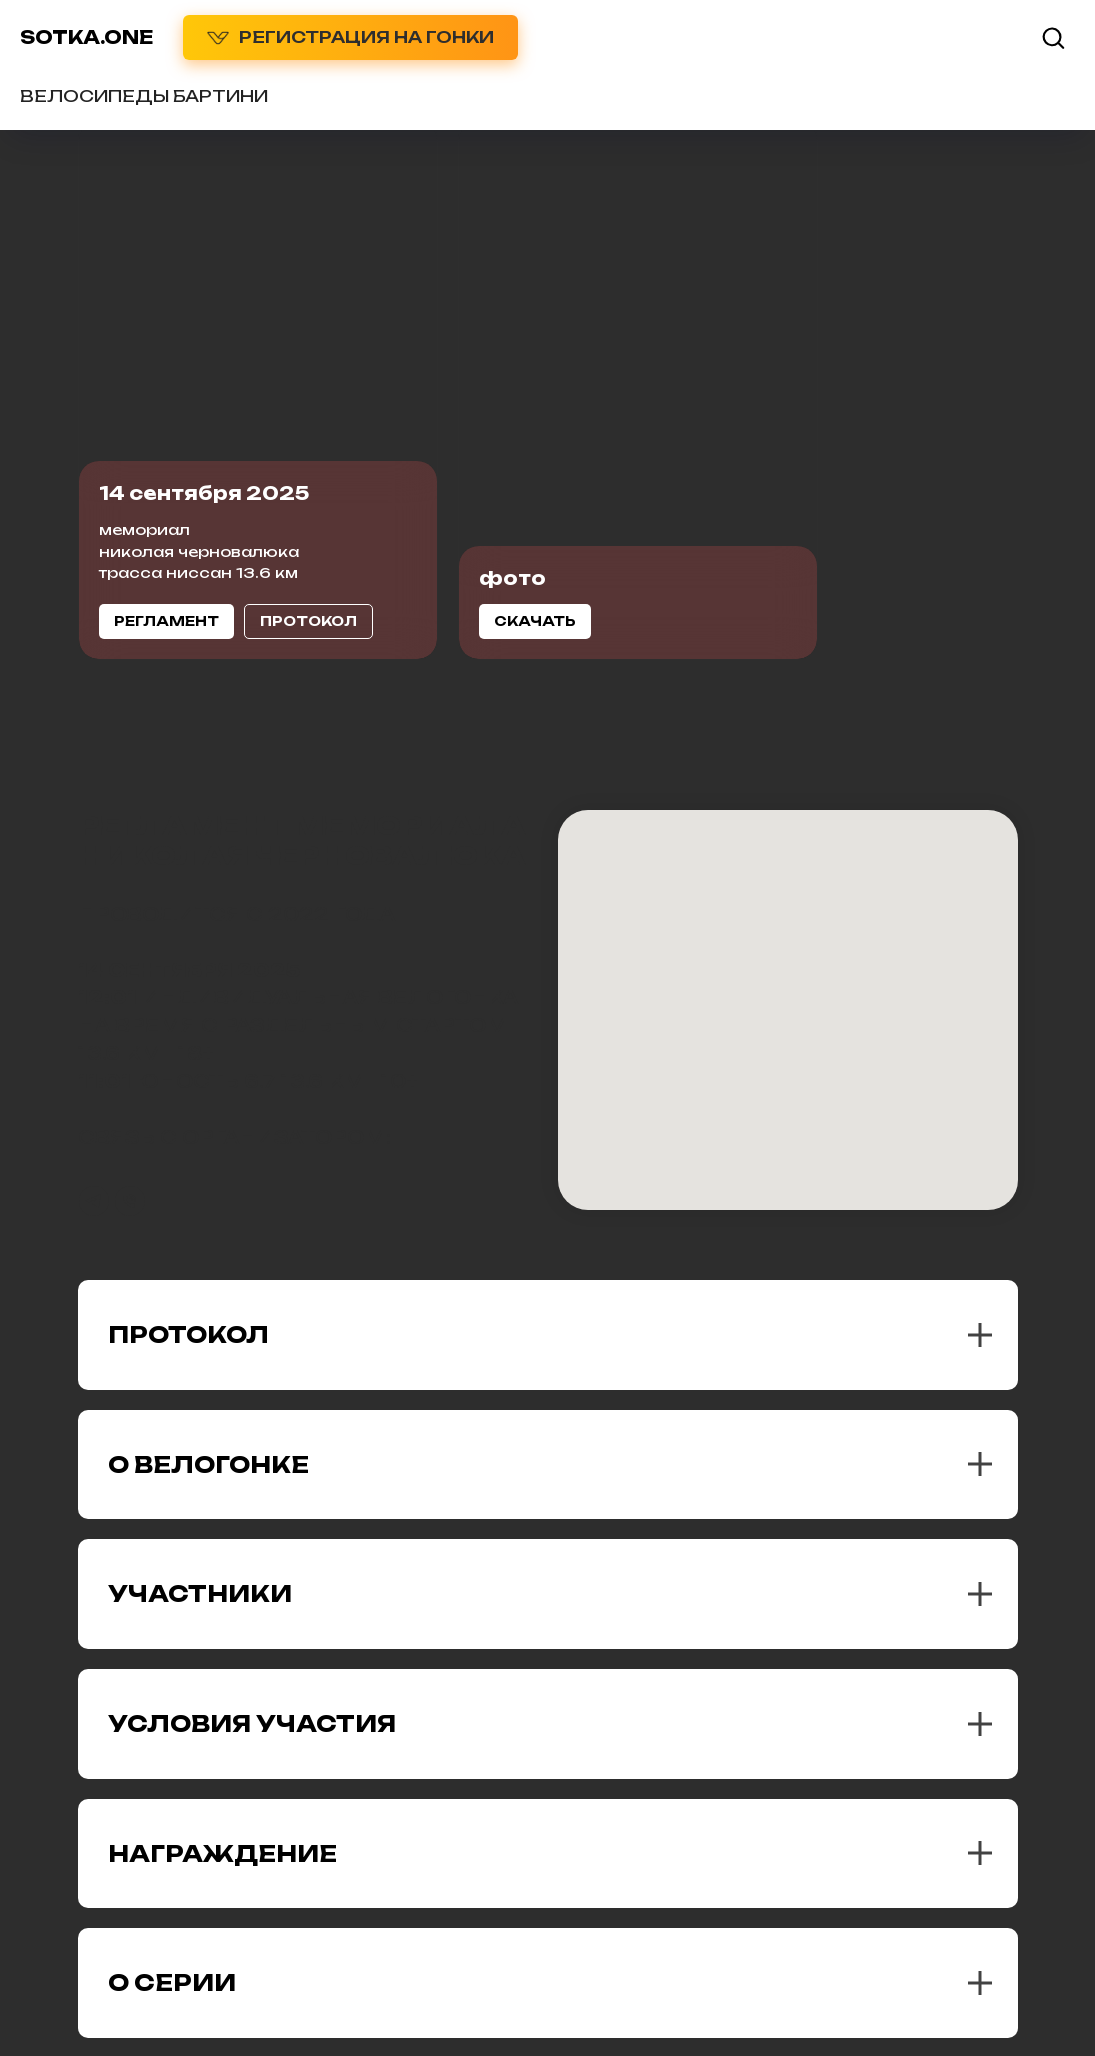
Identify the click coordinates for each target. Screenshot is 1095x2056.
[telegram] (94, 1201)
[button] (1053, 37)
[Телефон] (130, 1201)
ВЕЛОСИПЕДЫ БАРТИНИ (144, 96)
